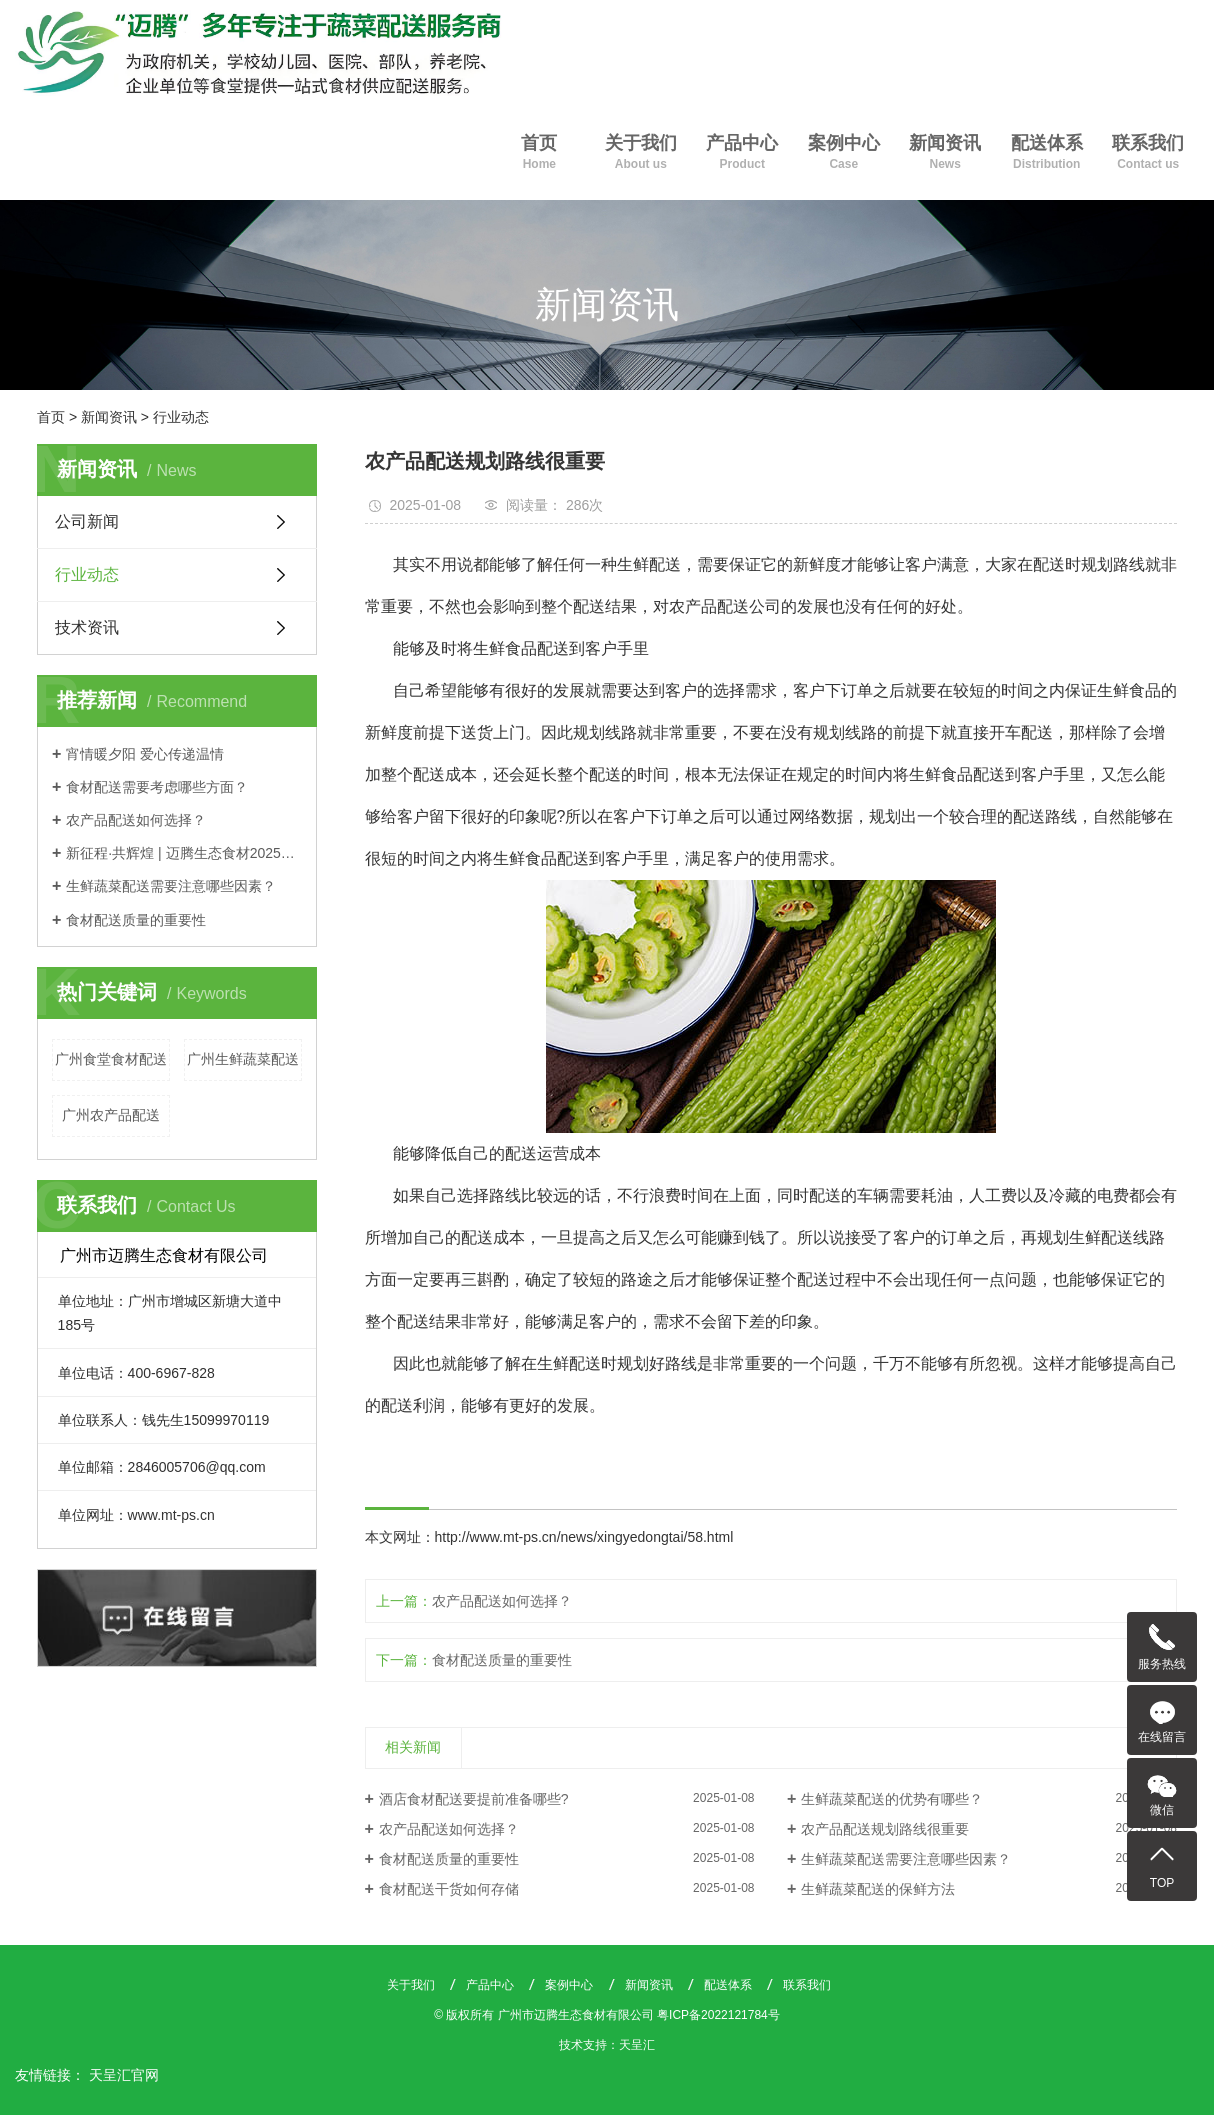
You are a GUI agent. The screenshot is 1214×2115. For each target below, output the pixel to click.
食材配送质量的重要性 (136, 920)
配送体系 (1046, 154)
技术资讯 (87, 627)
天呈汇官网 (124, 2075)
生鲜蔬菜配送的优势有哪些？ (892, 1799)
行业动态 (181, 417)
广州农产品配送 (111, 1115)
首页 (539, 154)
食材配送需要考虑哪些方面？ (157, 787)
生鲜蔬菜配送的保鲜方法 (878, 1889)
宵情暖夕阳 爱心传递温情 (145, 754)
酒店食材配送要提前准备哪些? (474, 1799)
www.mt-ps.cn (171, 1515)
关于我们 (640, 154)
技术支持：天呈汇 (607, 2045)
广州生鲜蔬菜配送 (243, 1059)
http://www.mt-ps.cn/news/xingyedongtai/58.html (584, 1537)
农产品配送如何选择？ (136, 820)
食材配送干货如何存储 (449, 1889)
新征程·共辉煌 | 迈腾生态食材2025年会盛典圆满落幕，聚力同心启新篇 (184, 853)
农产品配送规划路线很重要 (885, 1829)
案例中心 (843, 154)
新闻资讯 (944, 154)
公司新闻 (87, 521)
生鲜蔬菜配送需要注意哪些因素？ (171, 886)
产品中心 (742, 154)
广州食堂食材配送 (111, 1059)
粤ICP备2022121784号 (718, 2015)
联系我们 (1147, 154)
